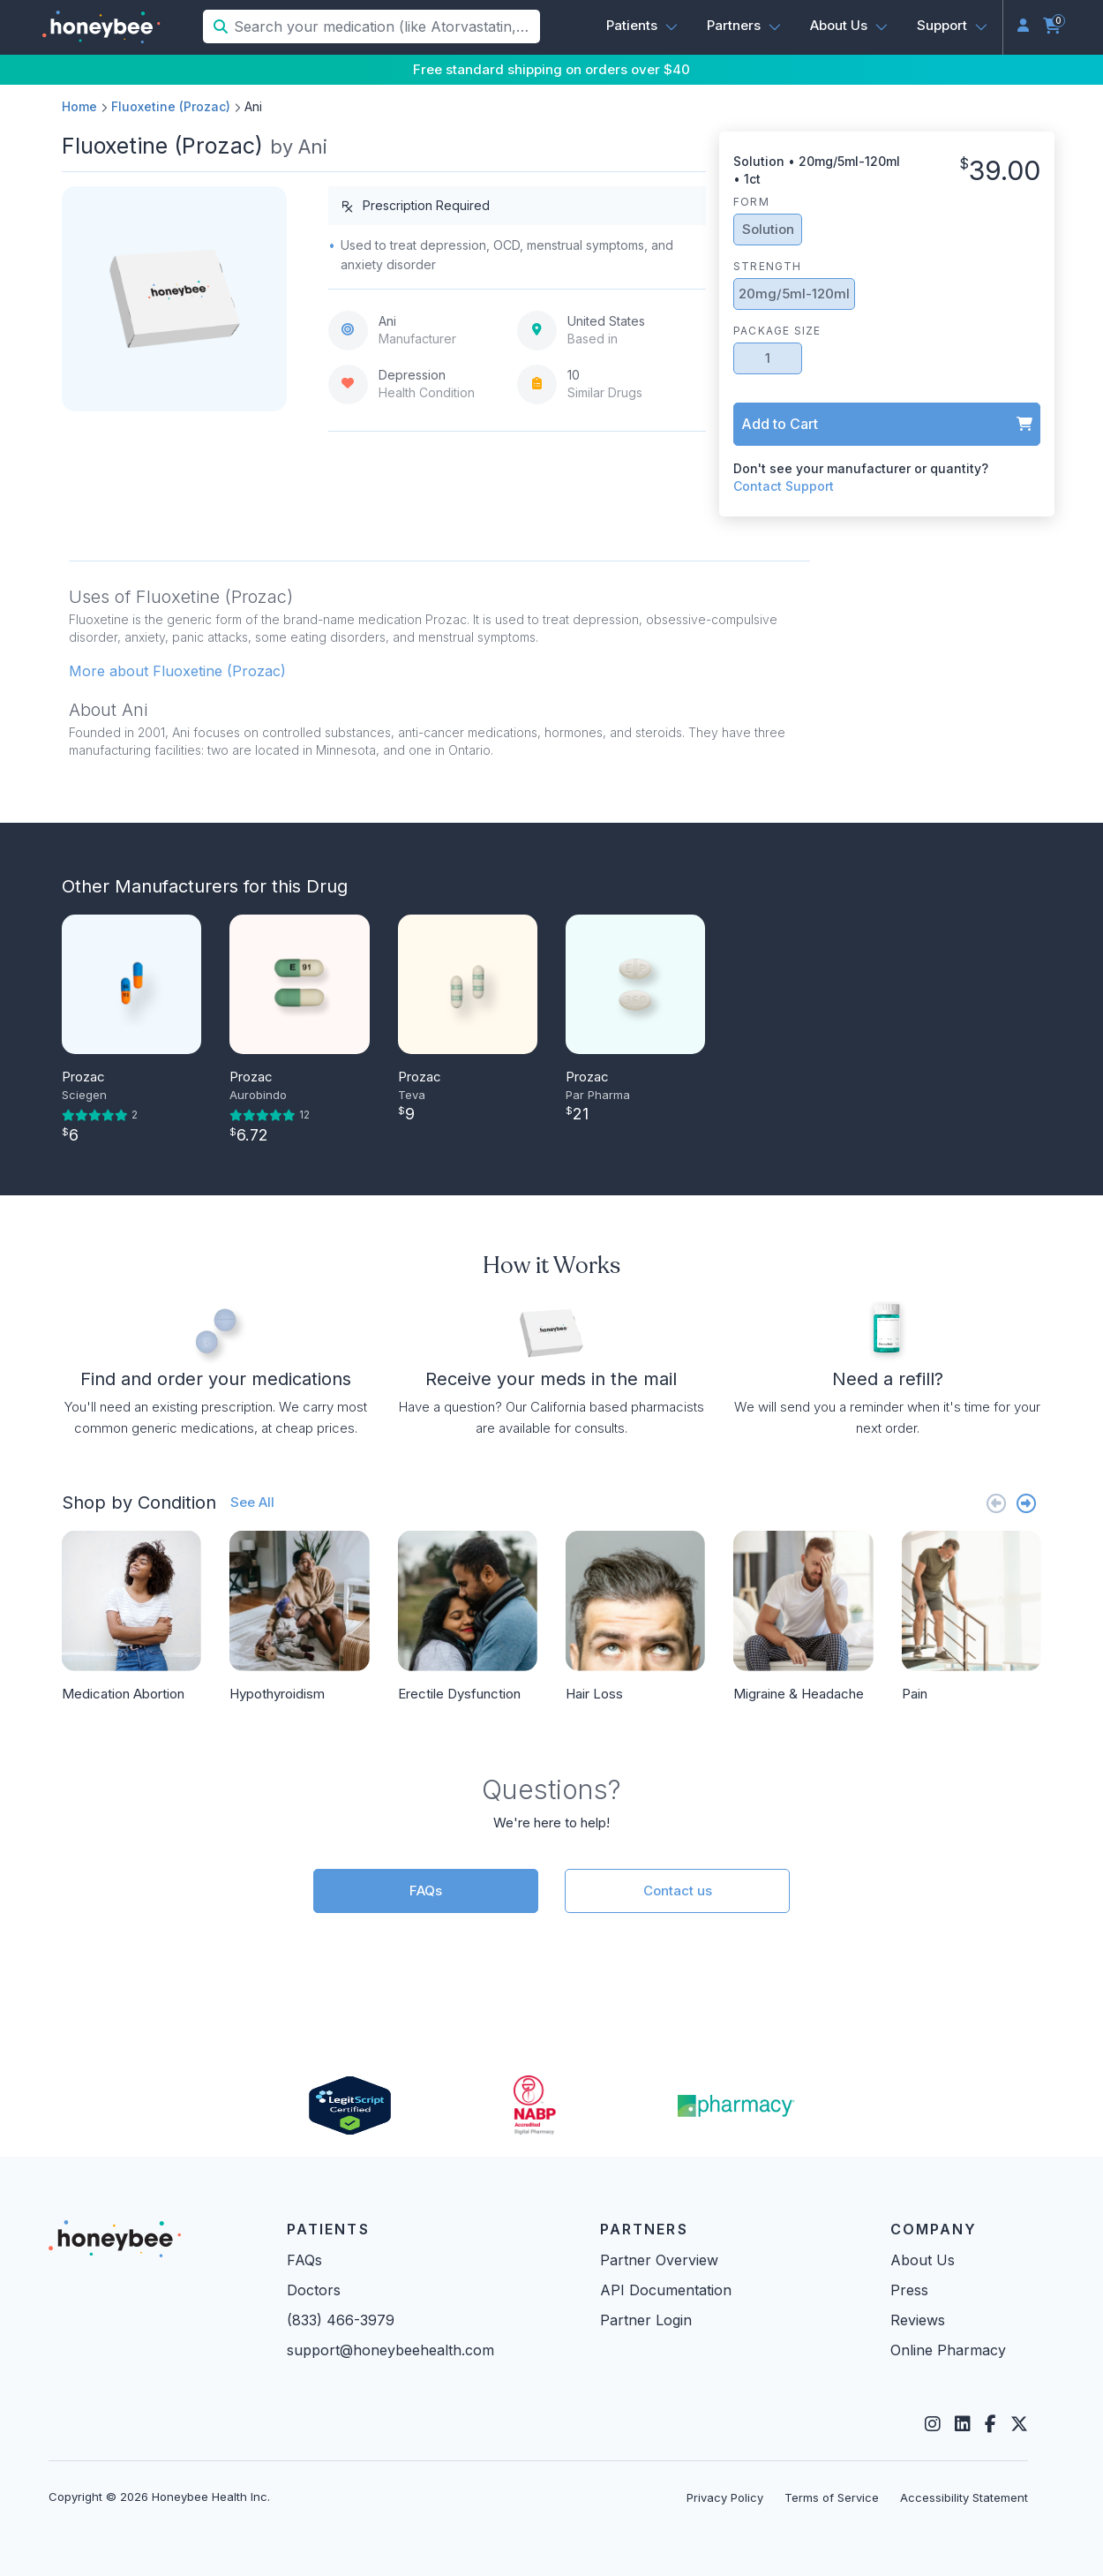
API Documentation (666, 2290)
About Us (922, 2260)
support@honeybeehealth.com (390, 2350)
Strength (767, 266)
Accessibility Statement (964, 2497)
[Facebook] (990, 2424)
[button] (642, 25)
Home (79, 106)
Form (751, 201)
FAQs (425, 1890)
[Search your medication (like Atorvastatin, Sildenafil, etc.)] (385, 26)
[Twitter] (1019, 2424)
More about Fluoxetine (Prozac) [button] (177, 671)
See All (252, 1502)
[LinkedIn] (963, 2424)
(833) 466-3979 (340, 2320)
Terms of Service (831, 2497)
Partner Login (646, 2320)
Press (909, 2290)
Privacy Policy (725, 2497)
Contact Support (783, 485)
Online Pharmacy (948, 2350)
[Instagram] (933, 2424)
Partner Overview (659, 2260)
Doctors (314, 2290)
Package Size (777, 330)
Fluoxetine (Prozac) (170, 106)
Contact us (677, 1890)
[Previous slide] (996, 1503)
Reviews (917, 2320)
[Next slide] (1026, 1503)
